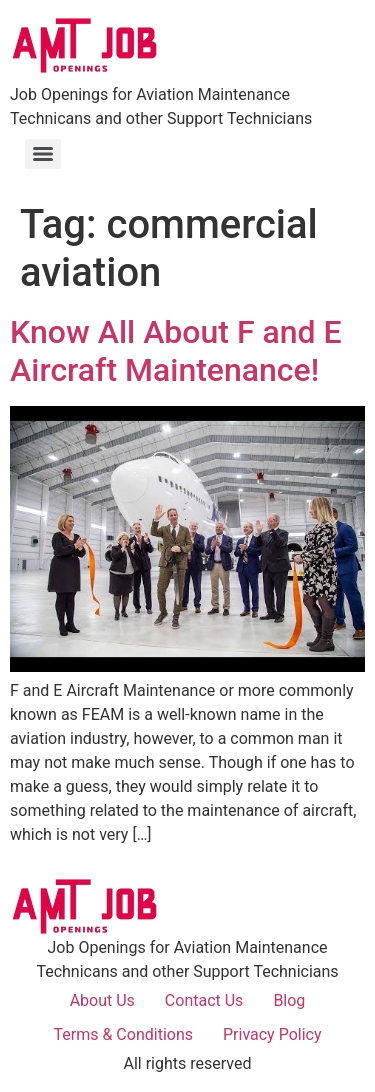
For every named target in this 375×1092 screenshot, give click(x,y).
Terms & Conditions (124, 1034)
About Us (102, 1000)
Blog (289, 1000)
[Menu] (43, 154)
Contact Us (204, 1000)
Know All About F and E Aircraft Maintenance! (176, 351)
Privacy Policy (272, 1034)
